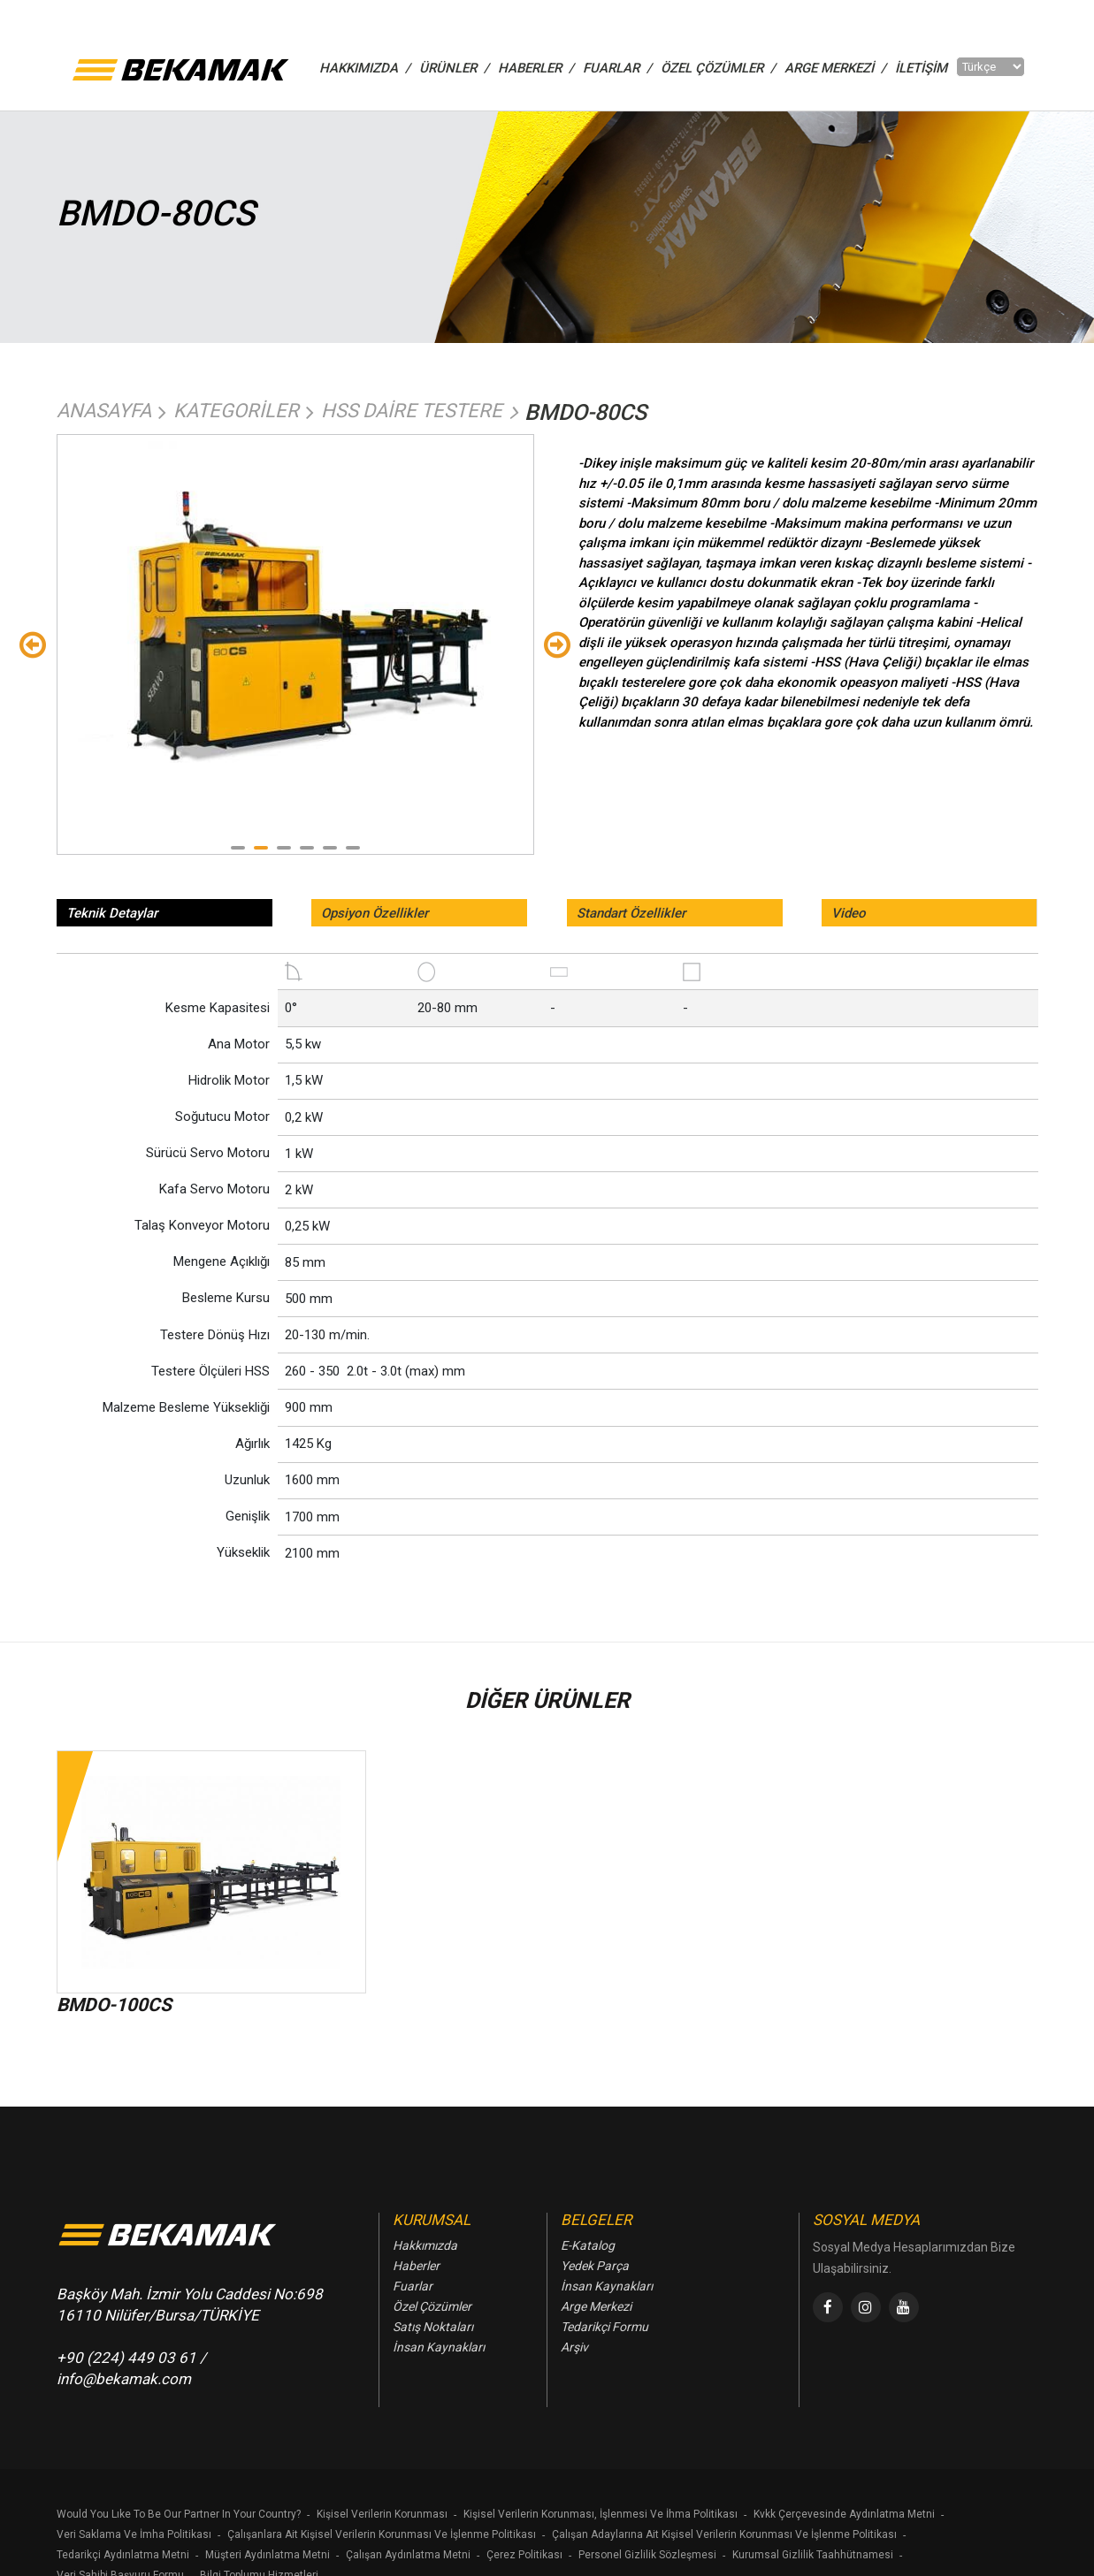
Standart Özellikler (631, 913)
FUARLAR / (617, 68)
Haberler (416, 2266)
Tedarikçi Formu (604, 2327)
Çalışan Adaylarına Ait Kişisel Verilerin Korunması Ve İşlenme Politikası (724, 2534)
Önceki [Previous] (33, 644)
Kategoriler (236, 411)
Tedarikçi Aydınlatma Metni (123, 2555)
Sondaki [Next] (558, 644)
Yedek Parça (595, 2266)
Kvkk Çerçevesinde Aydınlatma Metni (844, 2514)
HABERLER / (536, 68)
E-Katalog (588, 2245)
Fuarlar (412, 2286)
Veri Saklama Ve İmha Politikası (134, 2534)
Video (848, 913)
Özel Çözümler (432, 2306)
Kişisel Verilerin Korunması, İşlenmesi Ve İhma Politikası (600, 2514)
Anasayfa (104, 411)
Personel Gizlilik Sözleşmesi (647, 2555)
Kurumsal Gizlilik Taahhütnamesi (812, 2555)
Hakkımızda (425, 2245)
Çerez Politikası (524, 2555)
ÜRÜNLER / (454, 68)
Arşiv (574, 2347)
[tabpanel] (295, 612)
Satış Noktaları (433, 2327)
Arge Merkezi (596, 2306)
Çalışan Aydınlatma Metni (408, 2555)
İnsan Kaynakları (439, 2347)
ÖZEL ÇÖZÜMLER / (718, 68)
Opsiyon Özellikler (374, 913)
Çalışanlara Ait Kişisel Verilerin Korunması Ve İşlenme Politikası (381, 2534)
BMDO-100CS (114, 2005)
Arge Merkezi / (835, 68)
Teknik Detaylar (111, 913)
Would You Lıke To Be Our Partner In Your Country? (179, 2514)
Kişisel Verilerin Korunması (382, 2514)
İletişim (921, 68)
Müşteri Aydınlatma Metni (267, 2555)
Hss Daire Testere (411, 411)
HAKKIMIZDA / (364, 68)
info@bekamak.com (124, 2379)
